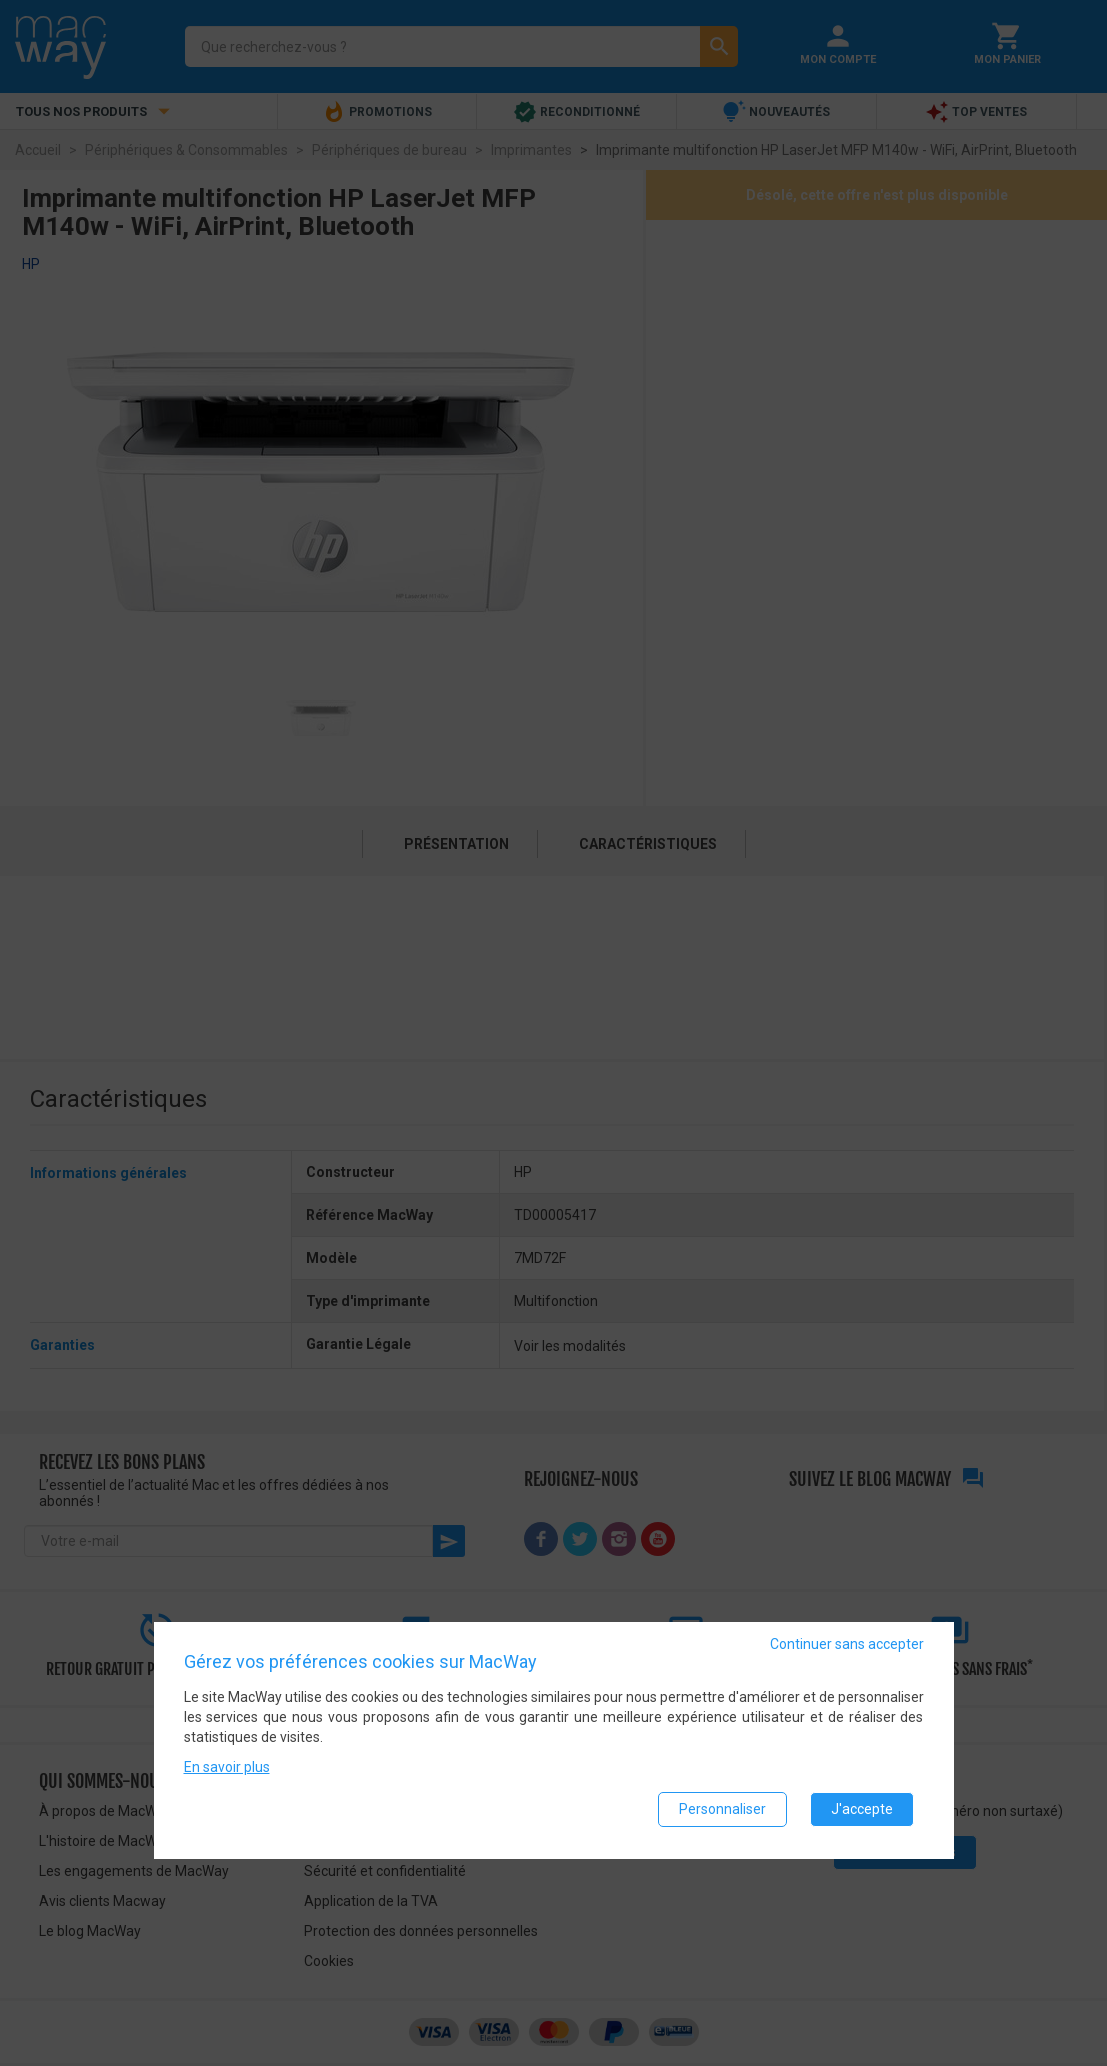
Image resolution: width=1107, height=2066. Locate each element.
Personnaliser (722, 1811)
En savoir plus (227, 1769)
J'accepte (862, 1811)
